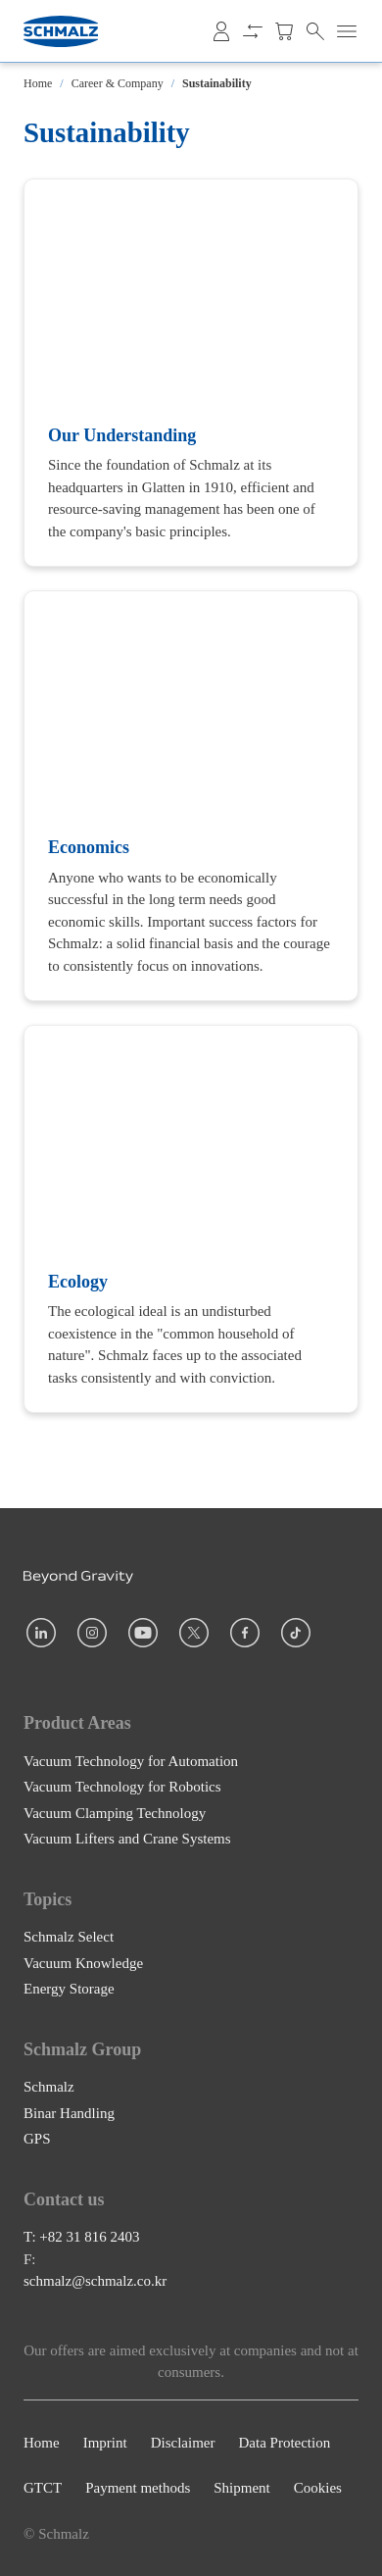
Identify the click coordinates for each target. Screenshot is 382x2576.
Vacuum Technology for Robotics (122, 1786)
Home (38, 83)
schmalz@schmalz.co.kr (95, 2281)
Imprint (105, 2442)
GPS (37, 2139)
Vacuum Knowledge (83, 1962)
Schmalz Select (69, 1937)
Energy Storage (69, 1988)
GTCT (43, 2488)
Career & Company (118, 83)
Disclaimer (183, 2442)
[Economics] (191, 795)
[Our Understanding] (191, 372)
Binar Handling (69, 2112)
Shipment (242, 2488)
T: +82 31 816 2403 (82, 2237)
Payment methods (137, 2488)
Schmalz (49, 2087)
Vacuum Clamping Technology (115, 1812)
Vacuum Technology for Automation (131, 1760)
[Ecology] (191, 1219)
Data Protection (284, 2442)
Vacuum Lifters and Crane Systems (127, 1838)
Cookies (318, 2488)
